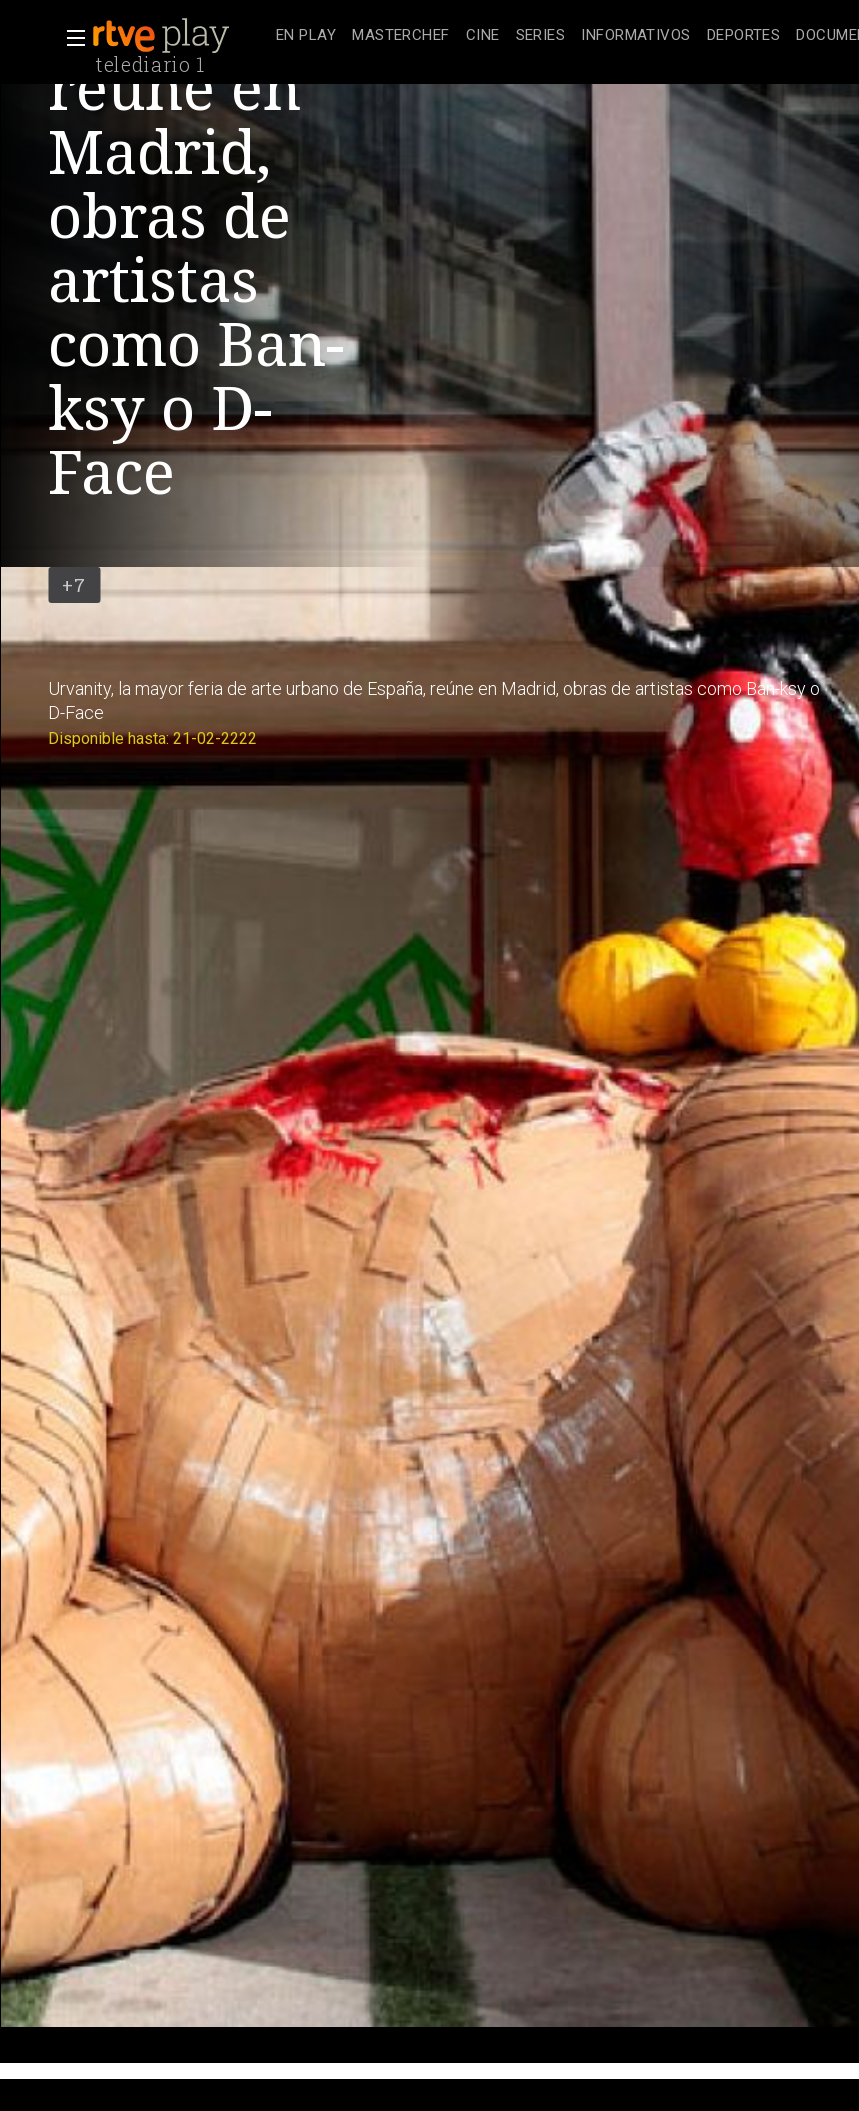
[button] (70, 38)
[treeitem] (306, 36)
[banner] (180, 36)
